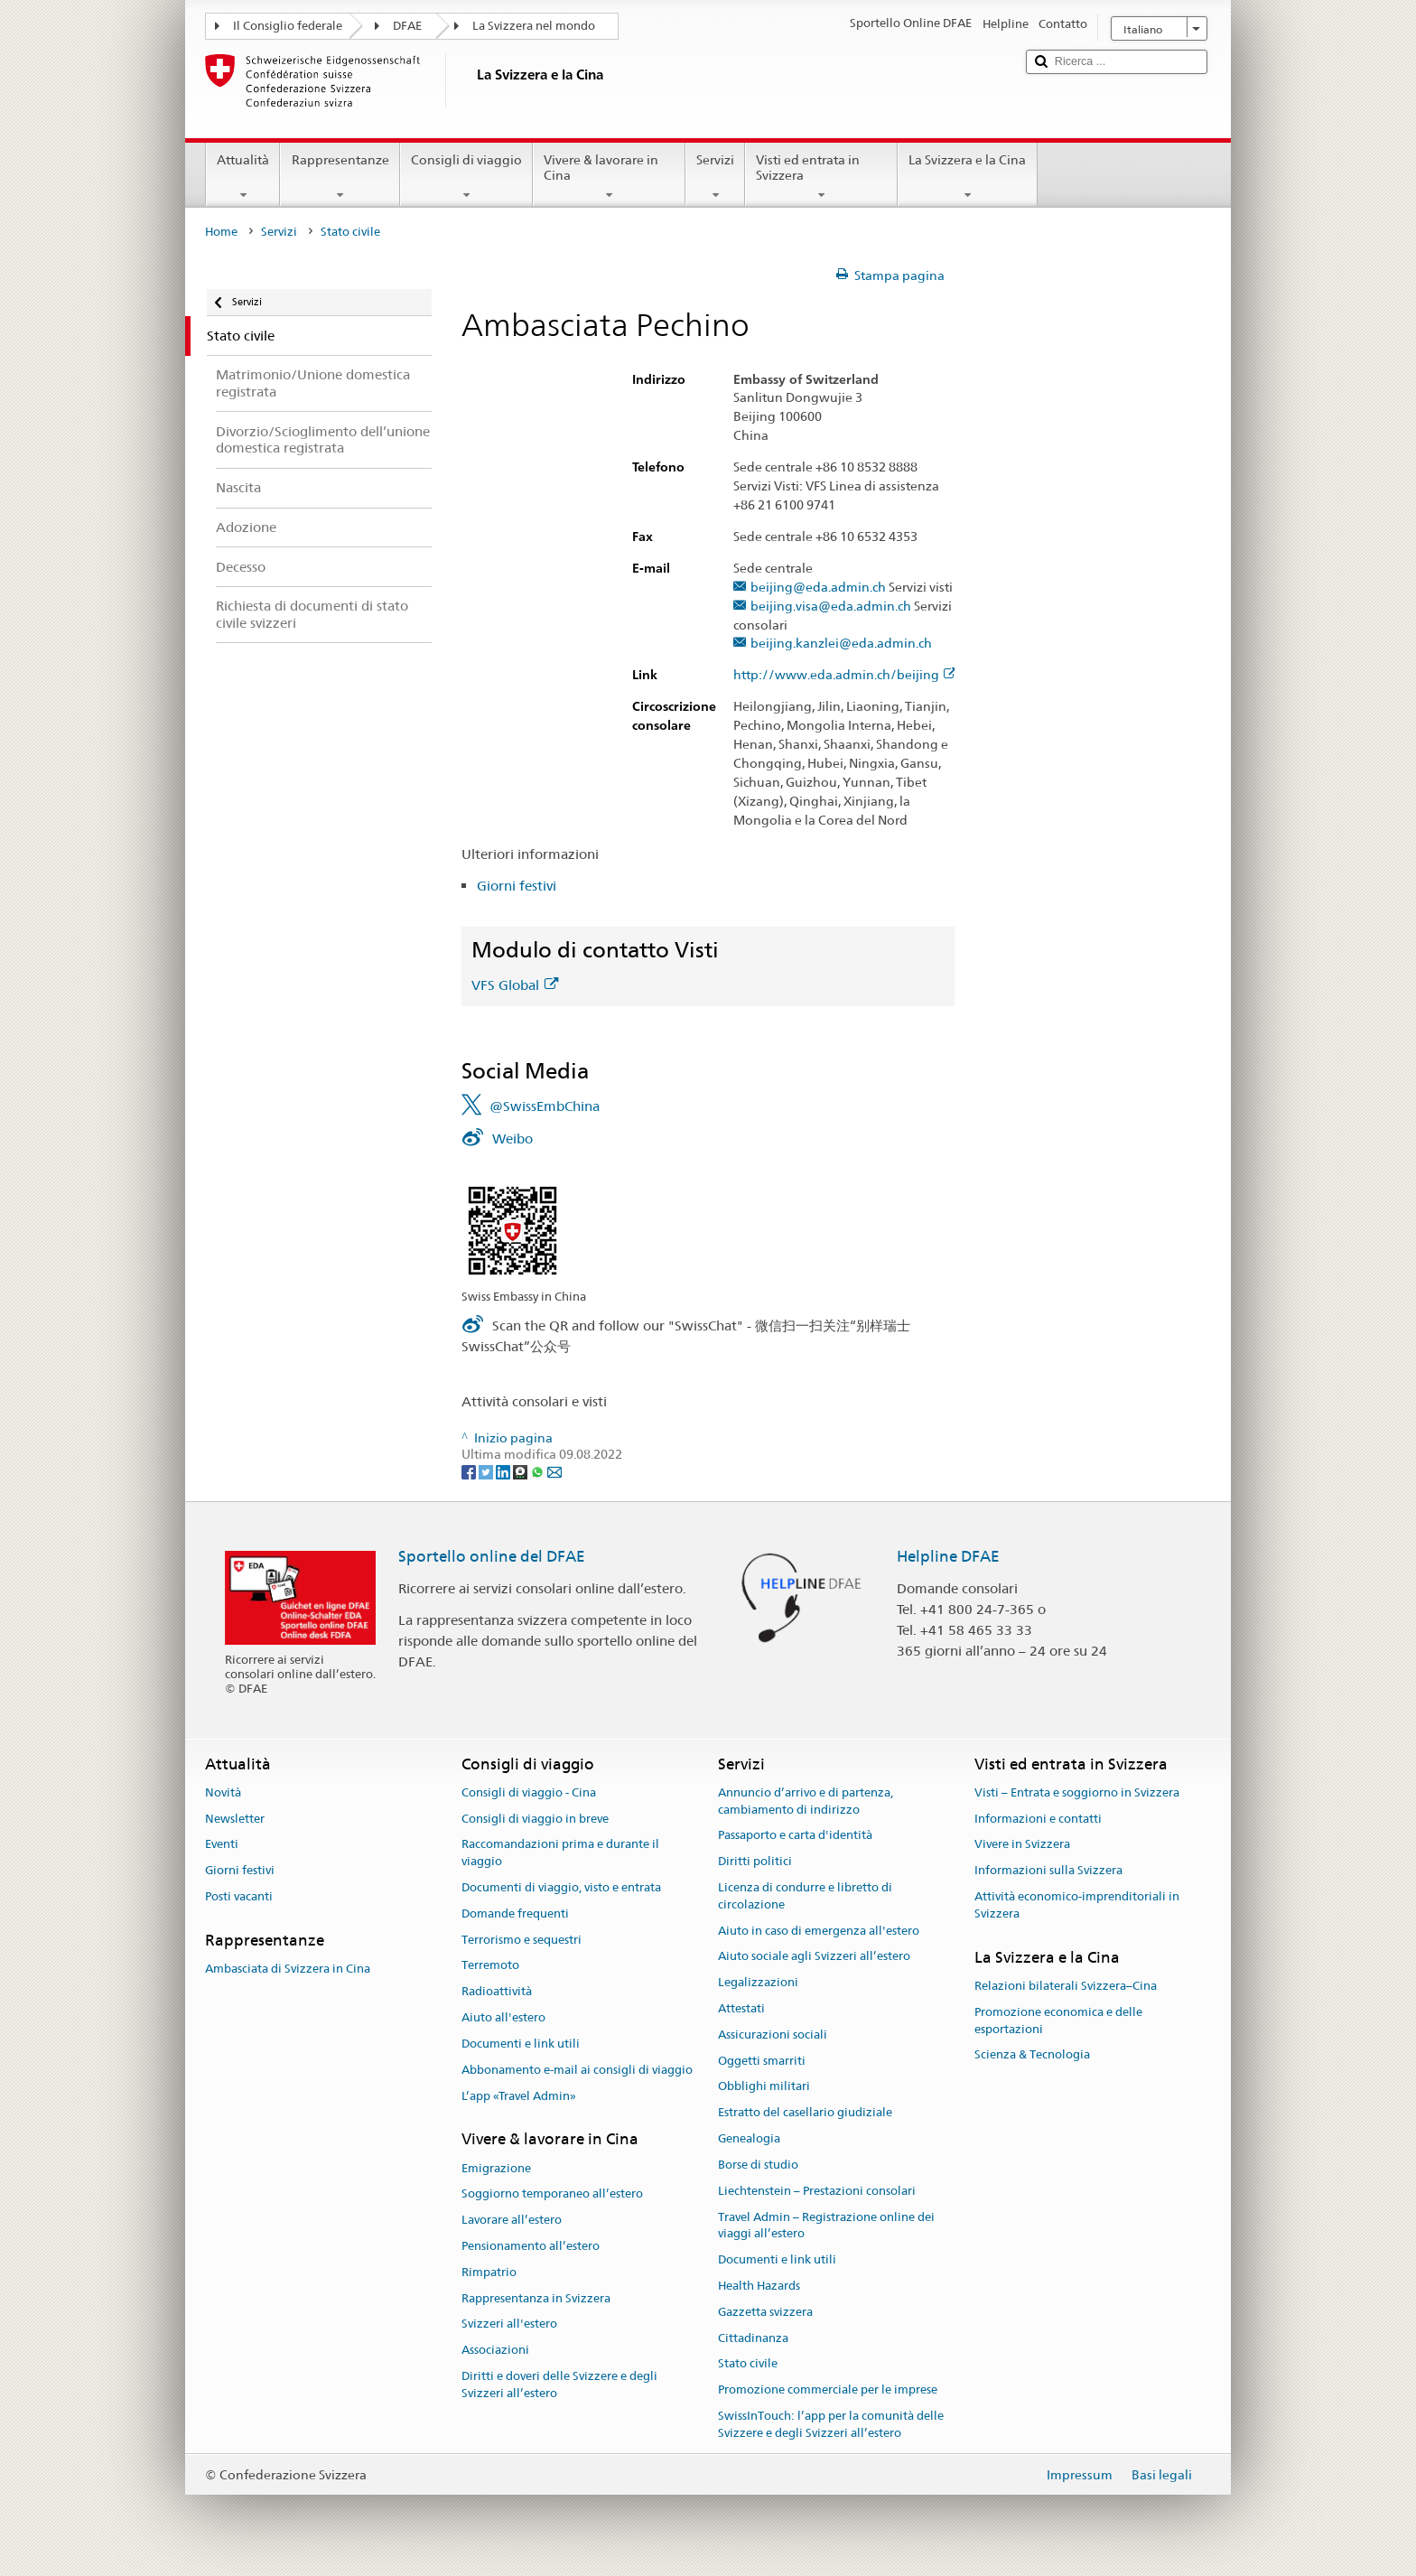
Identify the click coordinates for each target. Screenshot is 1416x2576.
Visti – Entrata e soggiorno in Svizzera (1076, 1792)
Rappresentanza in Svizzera (535, 2298)
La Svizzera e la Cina (967, 177)
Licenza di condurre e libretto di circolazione (805, 1896)
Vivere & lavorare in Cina (609, 177)
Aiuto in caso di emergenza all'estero (818, 1930)
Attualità (243, 177)
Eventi (221, 1845)
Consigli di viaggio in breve (535, 1818)
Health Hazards (759, 2285)
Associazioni (495, 2350)
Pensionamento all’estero (530, 2246)
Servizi (715, 177)
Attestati (741, 2008)
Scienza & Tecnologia (1032, 2055)
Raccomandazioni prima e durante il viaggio (560, 1853)
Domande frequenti (515, 1913)
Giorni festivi (516, 885)
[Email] (554, 1471)
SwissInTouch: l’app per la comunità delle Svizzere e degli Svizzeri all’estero (831, 2424)
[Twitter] (487, 1471)
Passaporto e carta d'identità (795, 1836)
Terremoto (490, 1966)
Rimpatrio (489, 2272)
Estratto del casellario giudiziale (805, 2113)
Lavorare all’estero (511, 2219)
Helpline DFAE (948, 1556)
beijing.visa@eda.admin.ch (830, 606)
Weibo (512, 1138)
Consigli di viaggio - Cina (528, 1792)
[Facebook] (470, 1471)
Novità (223, 1792)
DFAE (407, 26)
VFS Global (514, 985)
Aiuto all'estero (503, 2017)
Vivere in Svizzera (1022, 1845)
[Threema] (521, 1471)
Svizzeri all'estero (509, 2324)
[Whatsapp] (538, 1471)
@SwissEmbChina (544, 1106)
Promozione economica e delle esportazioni (1058, 2020)
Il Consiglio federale (287, 26)
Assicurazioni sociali (772, 2034)
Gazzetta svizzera (765, 2312)
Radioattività (496, 1992)
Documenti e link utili (520, 2043)
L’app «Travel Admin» (518, 2096)
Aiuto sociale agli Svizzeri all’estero (814, 1957)
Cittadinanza (753, 2338)
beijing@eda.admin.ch (818, 587)
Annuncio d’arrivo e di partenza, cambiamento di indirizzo (805, 1801)
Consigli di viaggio (466, 177)
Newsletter (235, 1818)
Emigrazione (496, 2168)
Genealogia (749, 2138)
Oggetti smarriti (762, 2060)
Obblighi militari (764, 2087)
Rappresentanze (339, 177)
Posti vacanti (239, 1896)
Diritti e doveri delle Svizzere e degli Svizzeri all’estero (559, 2384)
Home (221, 231)
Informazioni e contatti (1038, 1818)
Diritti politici (755, 1861)
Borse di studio (758, 2164)
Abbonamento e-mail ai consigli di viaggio (577, 2070)
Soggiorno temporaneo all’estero (552, 2194)
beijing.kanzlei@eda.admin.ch (841, 643)
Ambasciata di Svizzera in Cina (287, 1968)
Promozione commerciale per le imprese (827, 2389)
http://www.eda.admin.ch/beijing (844, 675)
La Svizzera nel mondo (533, 26)
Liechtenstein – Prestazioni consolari (817, 2191)
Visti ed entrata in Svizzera (821, 177)
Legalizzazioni (758, 1982)
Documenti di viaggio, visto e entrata (561, 1887)
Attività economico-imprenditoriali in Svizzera (1076, 1905)
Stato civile (748, 2364)
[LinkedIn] (504, 1471)
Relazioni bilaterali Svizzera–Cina (1065, 1986)
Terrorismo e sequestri (521, 1939)
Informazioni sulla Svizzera (1048, 1870)
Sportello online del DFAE (491, 1556)
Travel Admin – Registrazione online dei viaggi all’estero (826, 2225)
